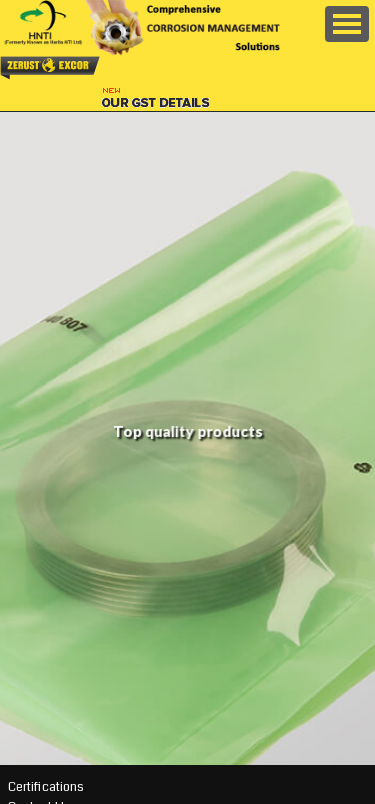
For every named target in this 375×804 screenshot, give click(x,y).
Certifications (46, 787)
